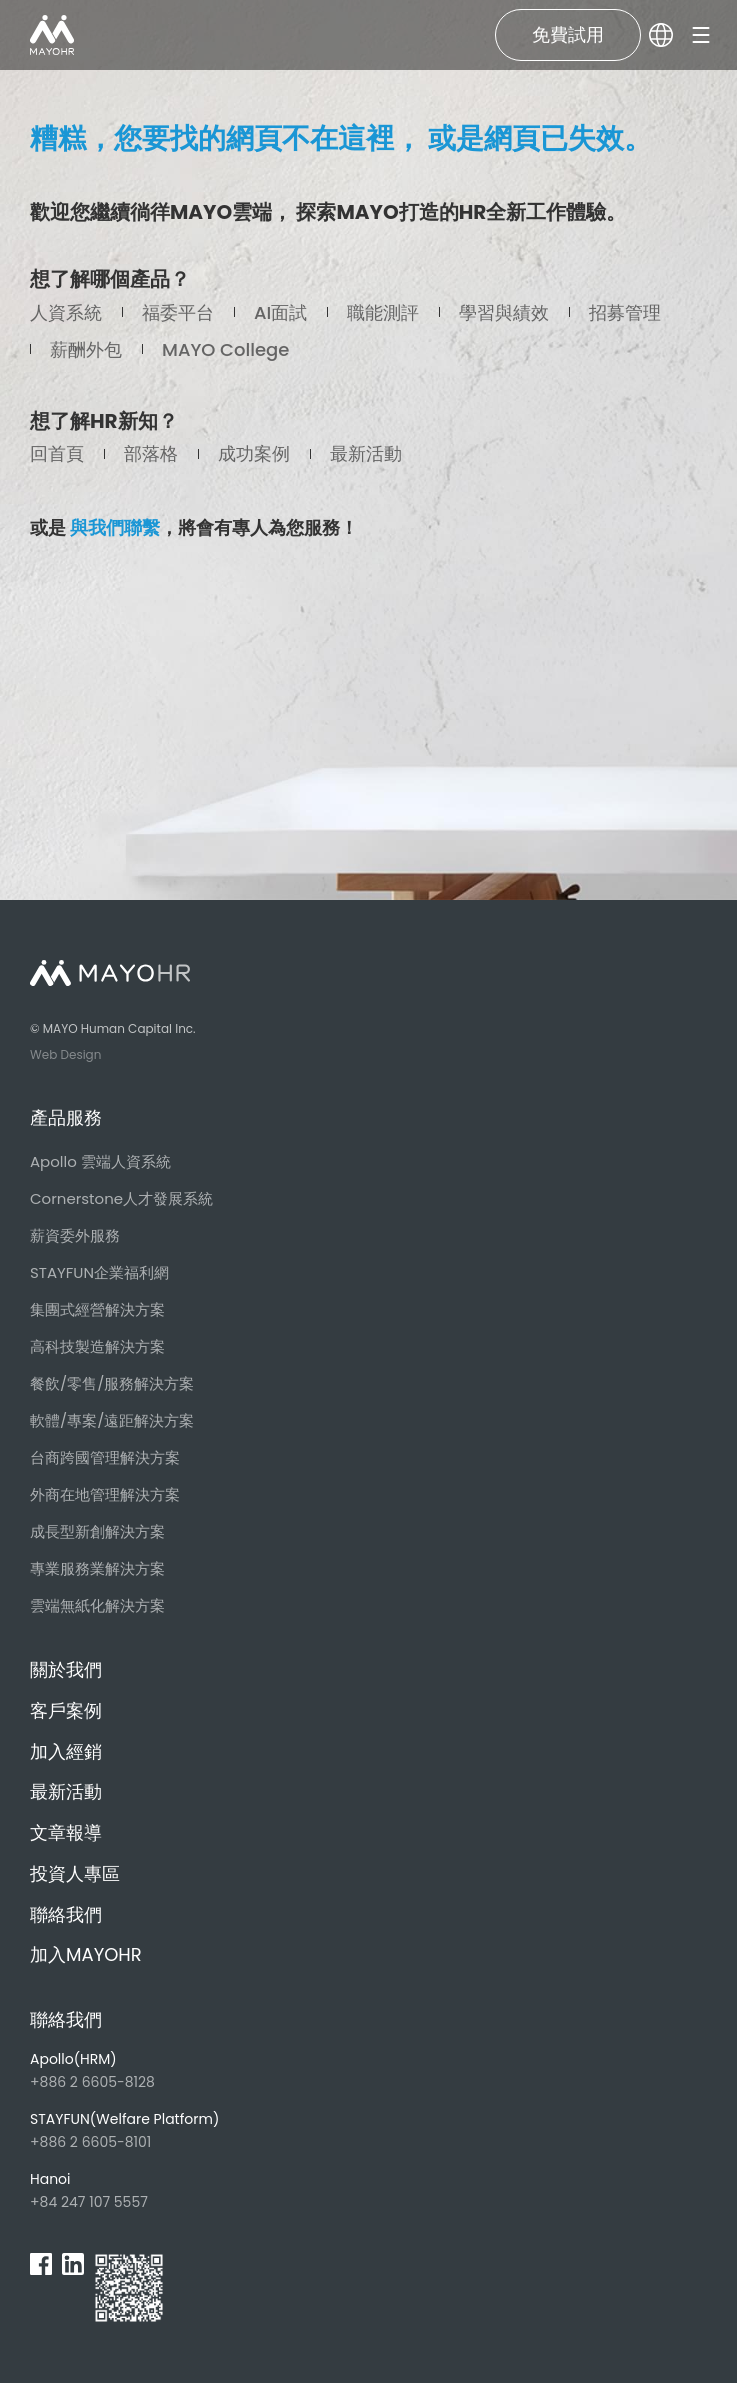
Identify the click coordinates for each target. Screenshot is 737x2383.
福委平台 (178, 312)
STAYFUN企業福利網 (99, 1272)
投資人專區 (75, 1873)
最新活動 (366, 453)
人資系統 (66, 312)
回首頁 (57, 453)
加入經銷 (66, 1751)
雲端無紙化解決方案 (97, 1605)
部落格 (151, 453)
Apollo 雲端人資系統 (100, 1161)
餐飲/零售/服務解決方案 (112, 1383)
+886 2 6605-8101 (155, 2130)
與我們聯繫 (115, 527)
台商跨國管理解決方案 (105, 1457)
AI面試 (280, 312)
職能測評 (383, 312)
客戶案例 (66, 1710)
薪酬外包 (86, 349)
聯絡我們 (66, 1914)
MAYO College (225, 349)
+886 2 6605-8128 (155, 2070)
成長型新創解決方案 (97, 1531)
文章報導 (66, 1832)
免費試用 (568, 34)
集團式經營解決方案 (97, 1309)
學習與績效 (504, 312)
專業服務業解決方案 (97, 1568)
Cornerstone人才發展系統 (121, 1198)
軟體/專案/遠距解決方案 (112, 1420)
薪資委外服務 (75, 1235)
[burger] (701, 35)
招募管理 (625, 312)
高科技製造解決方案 (97, 1346)
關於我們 (66, 1669)
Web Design (65, 1054)
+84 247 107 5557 (155, 2190)
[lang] (661, 35)
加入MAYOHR (86, 1954)
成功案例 (254, 453)
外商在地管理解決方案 (105, 1494)
